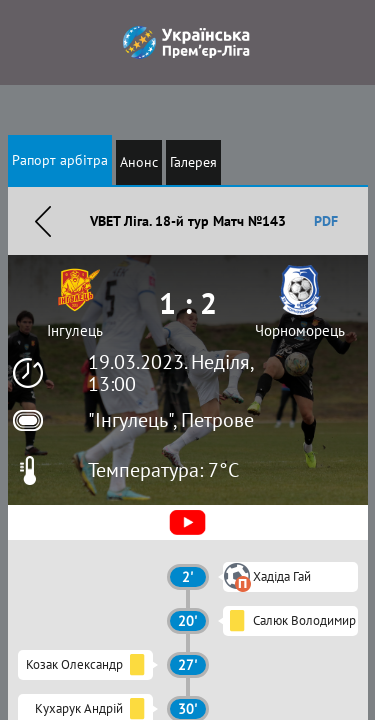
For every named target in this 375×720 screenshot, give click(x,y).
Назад (43, 221)
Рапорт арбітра (60, 160)
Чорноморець (300, 330)
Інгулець (75, 330)
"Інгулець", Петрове (171, 420)
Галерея (193, 162)
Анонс (139, 162)
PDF (326, 221)
